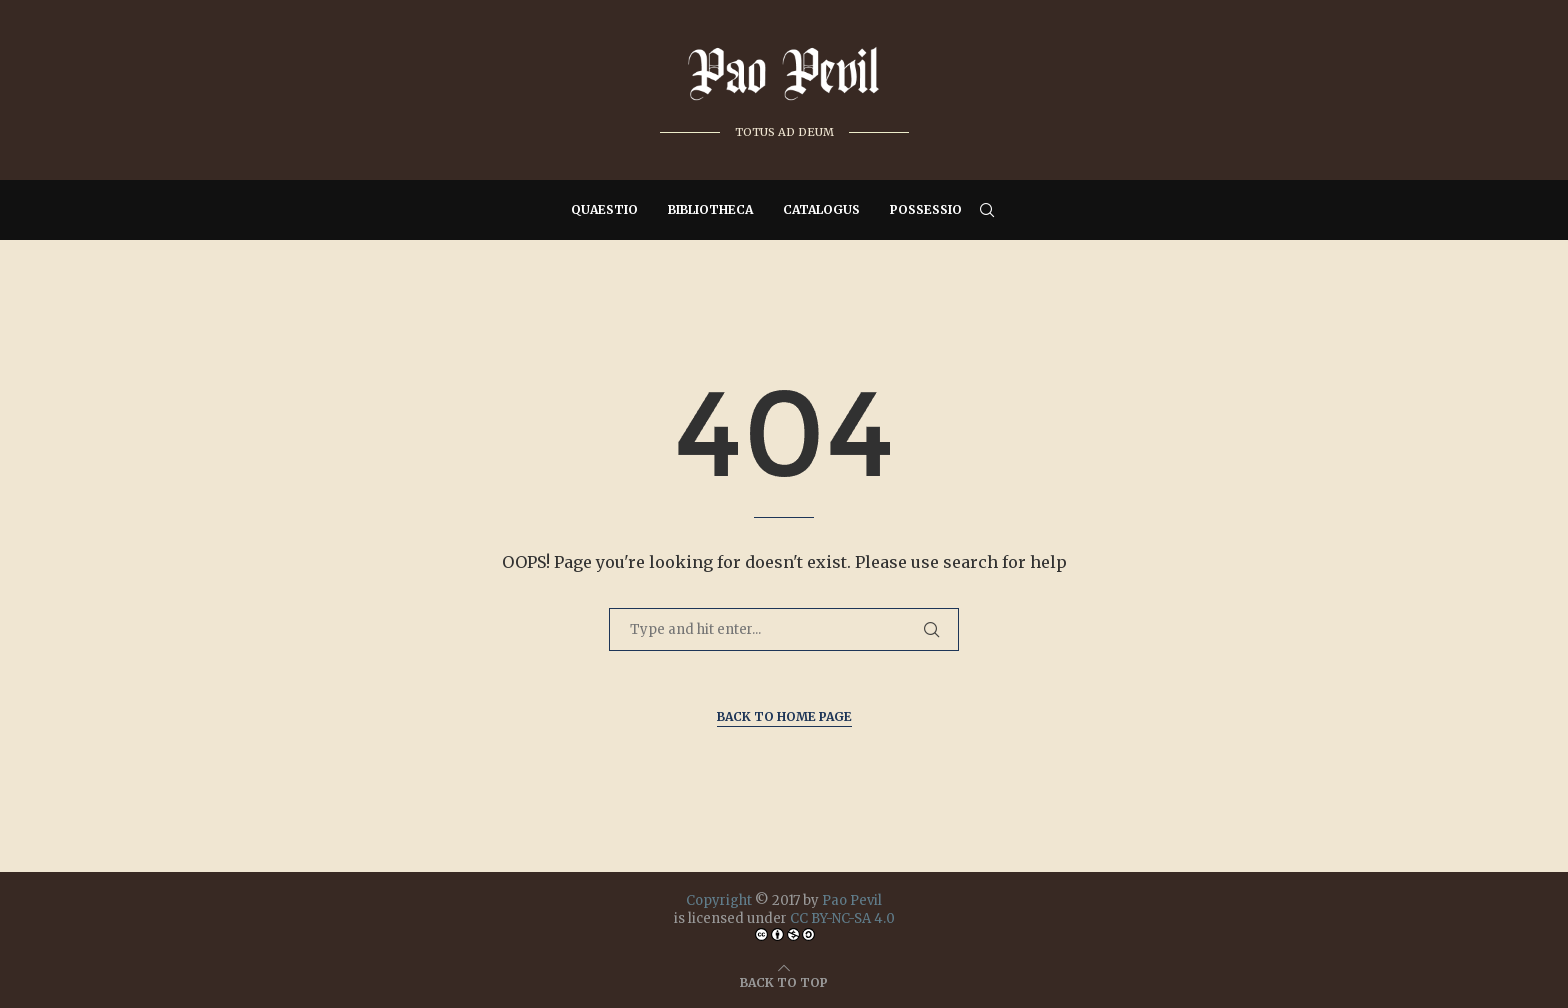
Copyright (719, 900)
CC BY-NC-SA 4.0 (842, 918)
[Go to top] (784, 981)
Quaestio (604, 209)
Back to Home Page (784, 716)
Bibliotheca (710, 209)
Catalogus (821, 209)
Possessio (926, 209)
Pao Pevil (852, 900)
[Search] (987, 210)
